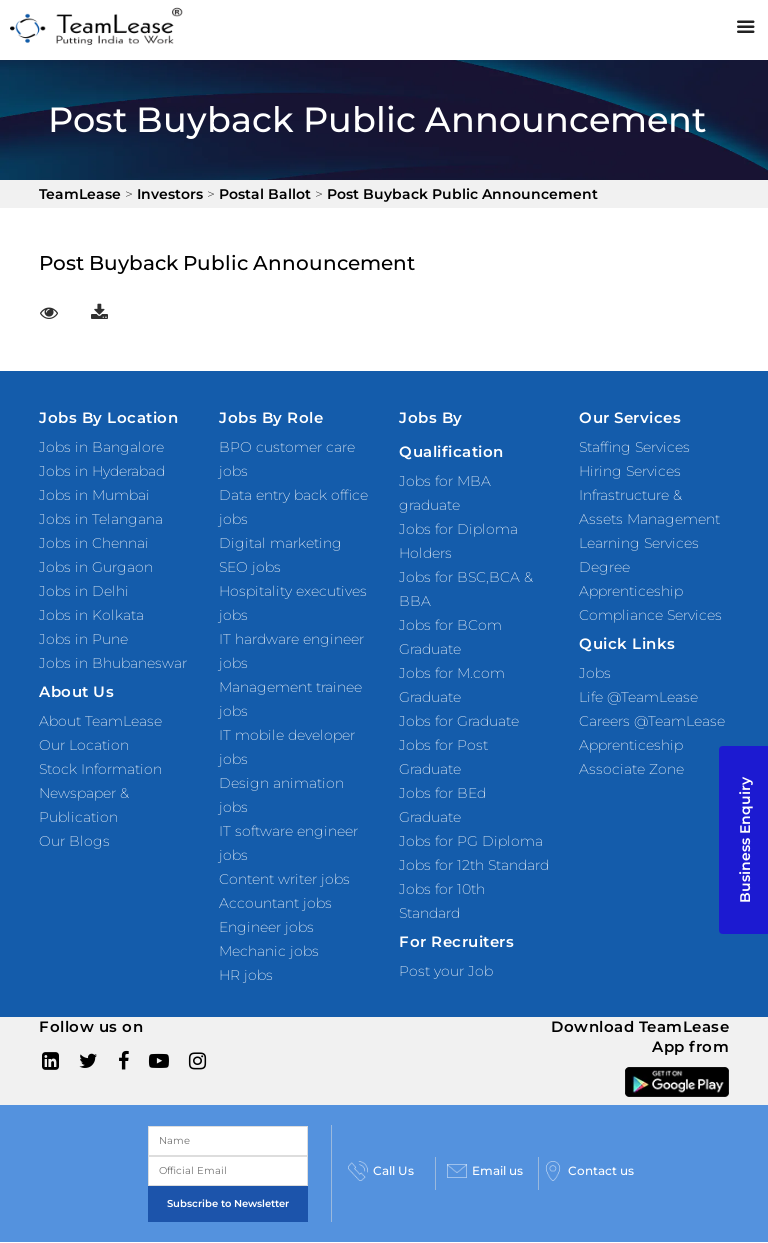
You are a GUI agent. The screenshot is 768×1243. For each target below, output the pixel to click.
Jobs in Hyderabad (102, 471)
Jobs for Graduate (459, 721)
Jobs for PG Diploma (471, 841)
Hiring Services (630, 471)
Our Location (84, 745)
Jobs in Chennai (94, 543)
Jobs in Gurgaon (96, 567)
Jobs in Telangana (101, 519)
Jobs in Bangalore (101, 447)
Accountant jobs (275, 903)
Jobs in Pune (83, 639)
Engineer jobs (266, 927)
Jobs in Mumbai (94, 495)
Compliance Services (650, 615)
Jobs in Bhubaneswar (113, 663)
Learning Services (639, 543)
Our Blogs (74, 841)
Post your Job (446, 971)
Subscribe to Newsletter (228, 1203)
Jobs (595, 673)
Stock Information (100, 769)
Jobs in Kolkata (91, 615)
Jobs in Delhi (84, 591)
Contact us (588, 1171)
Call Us (381, 1171)
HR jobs (246, 975)
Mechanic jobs (269, 951)
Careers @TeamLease (652, 721)
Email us (485, 1171)
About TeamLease (100, 721)
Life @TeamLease (638, 697)
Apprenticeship (631, 745)
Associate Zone (631, 769)
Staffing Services (634, 447)
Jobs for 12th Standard (474, 865)
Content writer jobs (284, 879)
